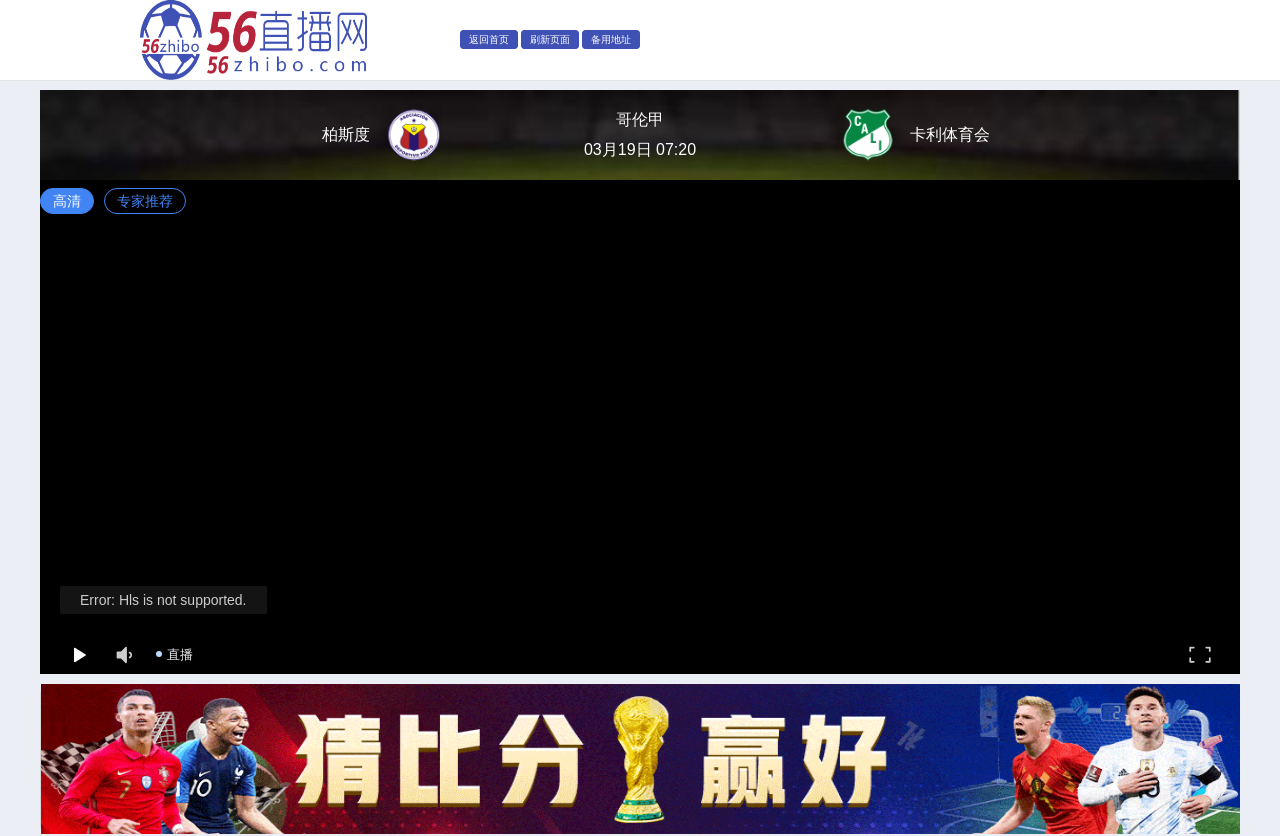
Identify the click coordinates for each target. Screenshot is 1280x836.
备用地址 (611, 39)
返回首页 (489, 39)
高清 (67, 201)
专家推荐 (145, 201)
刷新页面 (550, 39)
